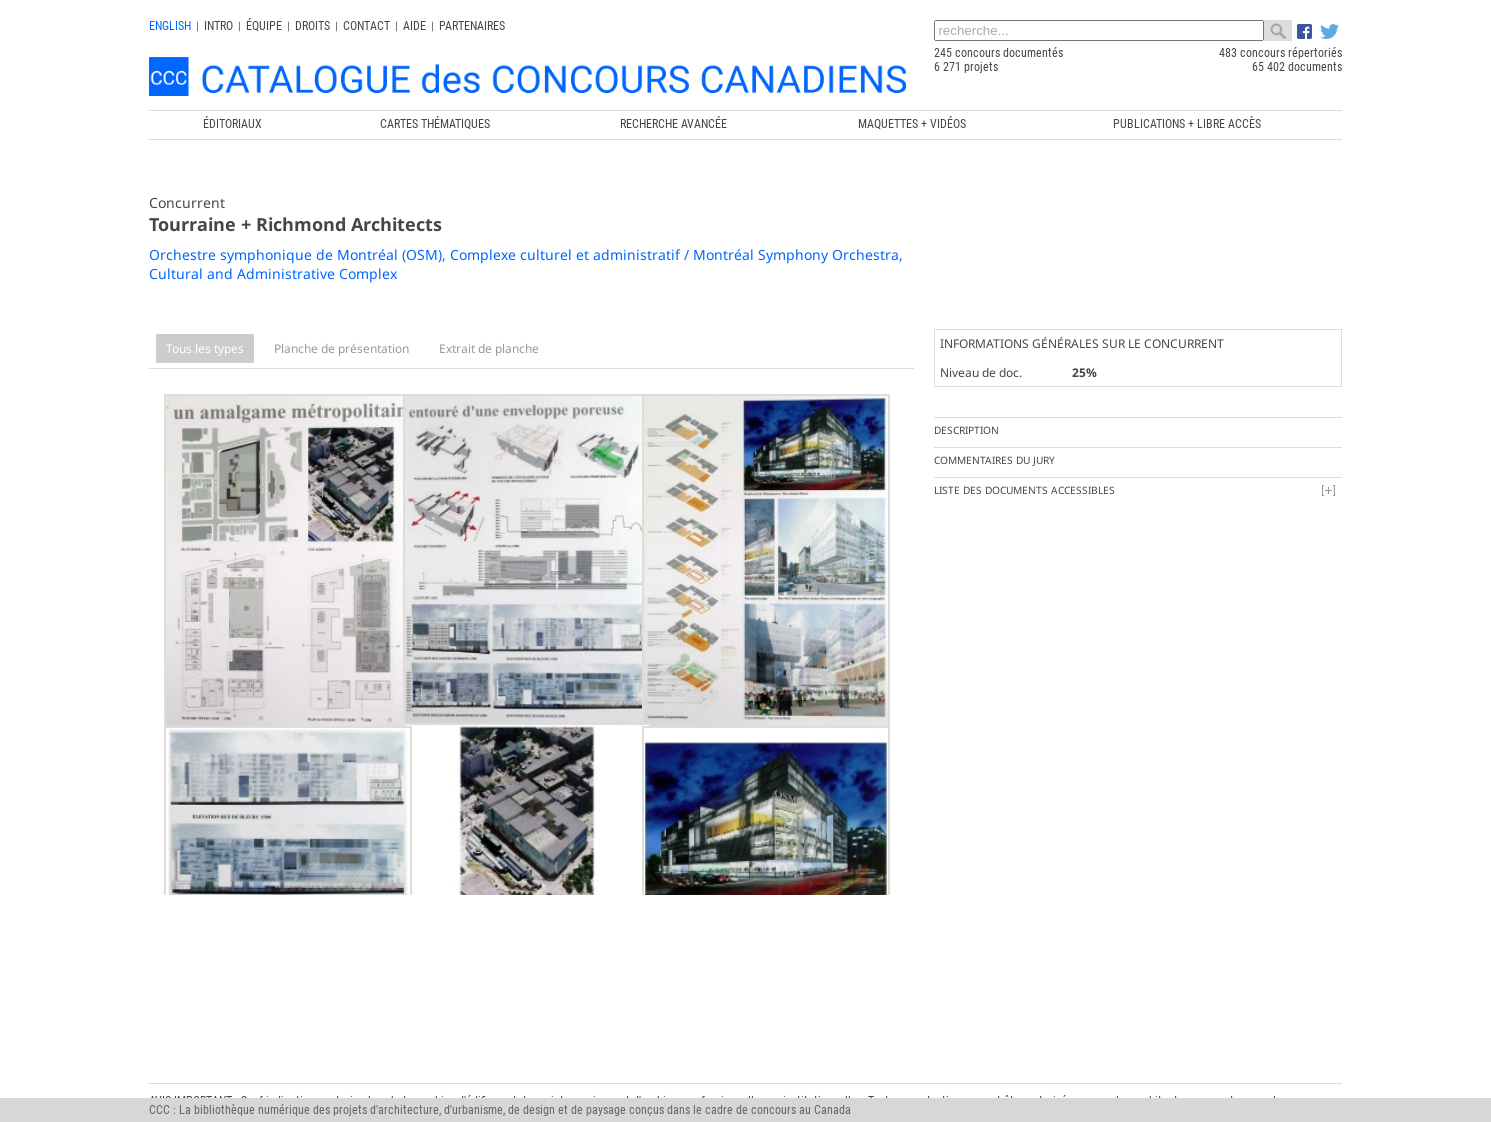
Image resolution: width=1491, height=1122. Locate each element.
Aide (414, 26)
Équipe (264, 26)
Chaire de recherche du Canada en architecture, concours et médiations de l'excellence (827, 1073)
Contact (366, 26)
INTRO (218, 26)
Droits (312, 26)
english (170, 26)
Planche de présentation (341, 348)
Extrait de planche (489, 348)
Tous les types (205, 348)
